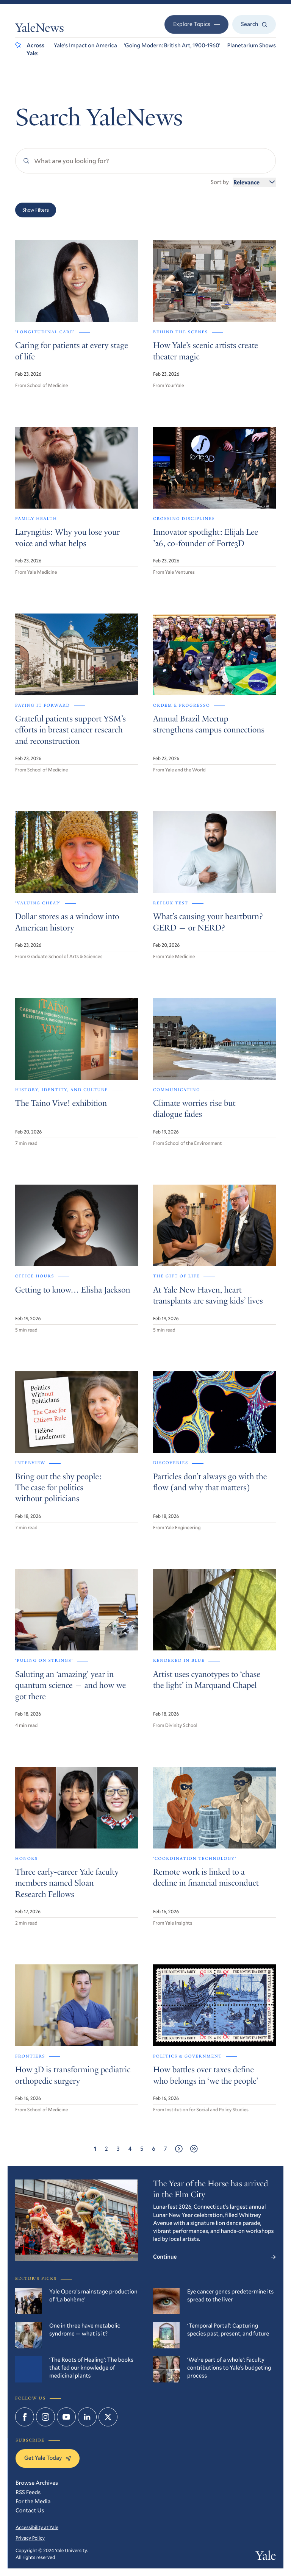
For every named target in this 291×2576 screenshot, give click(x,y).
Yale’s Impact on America (85, 45)
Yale (266, 2557)
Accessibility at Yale (37, 2527)
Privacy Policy (30, 2537)
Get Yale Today (47, 2458)
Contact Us (30, 2510)
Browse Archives (37, 2483)
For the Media (33, 2501)
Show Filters (35, 209)
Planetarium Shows (251, 45)
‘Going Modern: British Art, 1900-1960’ (172, 45)
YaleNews (39, 29)
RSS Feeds (28, 2492)
